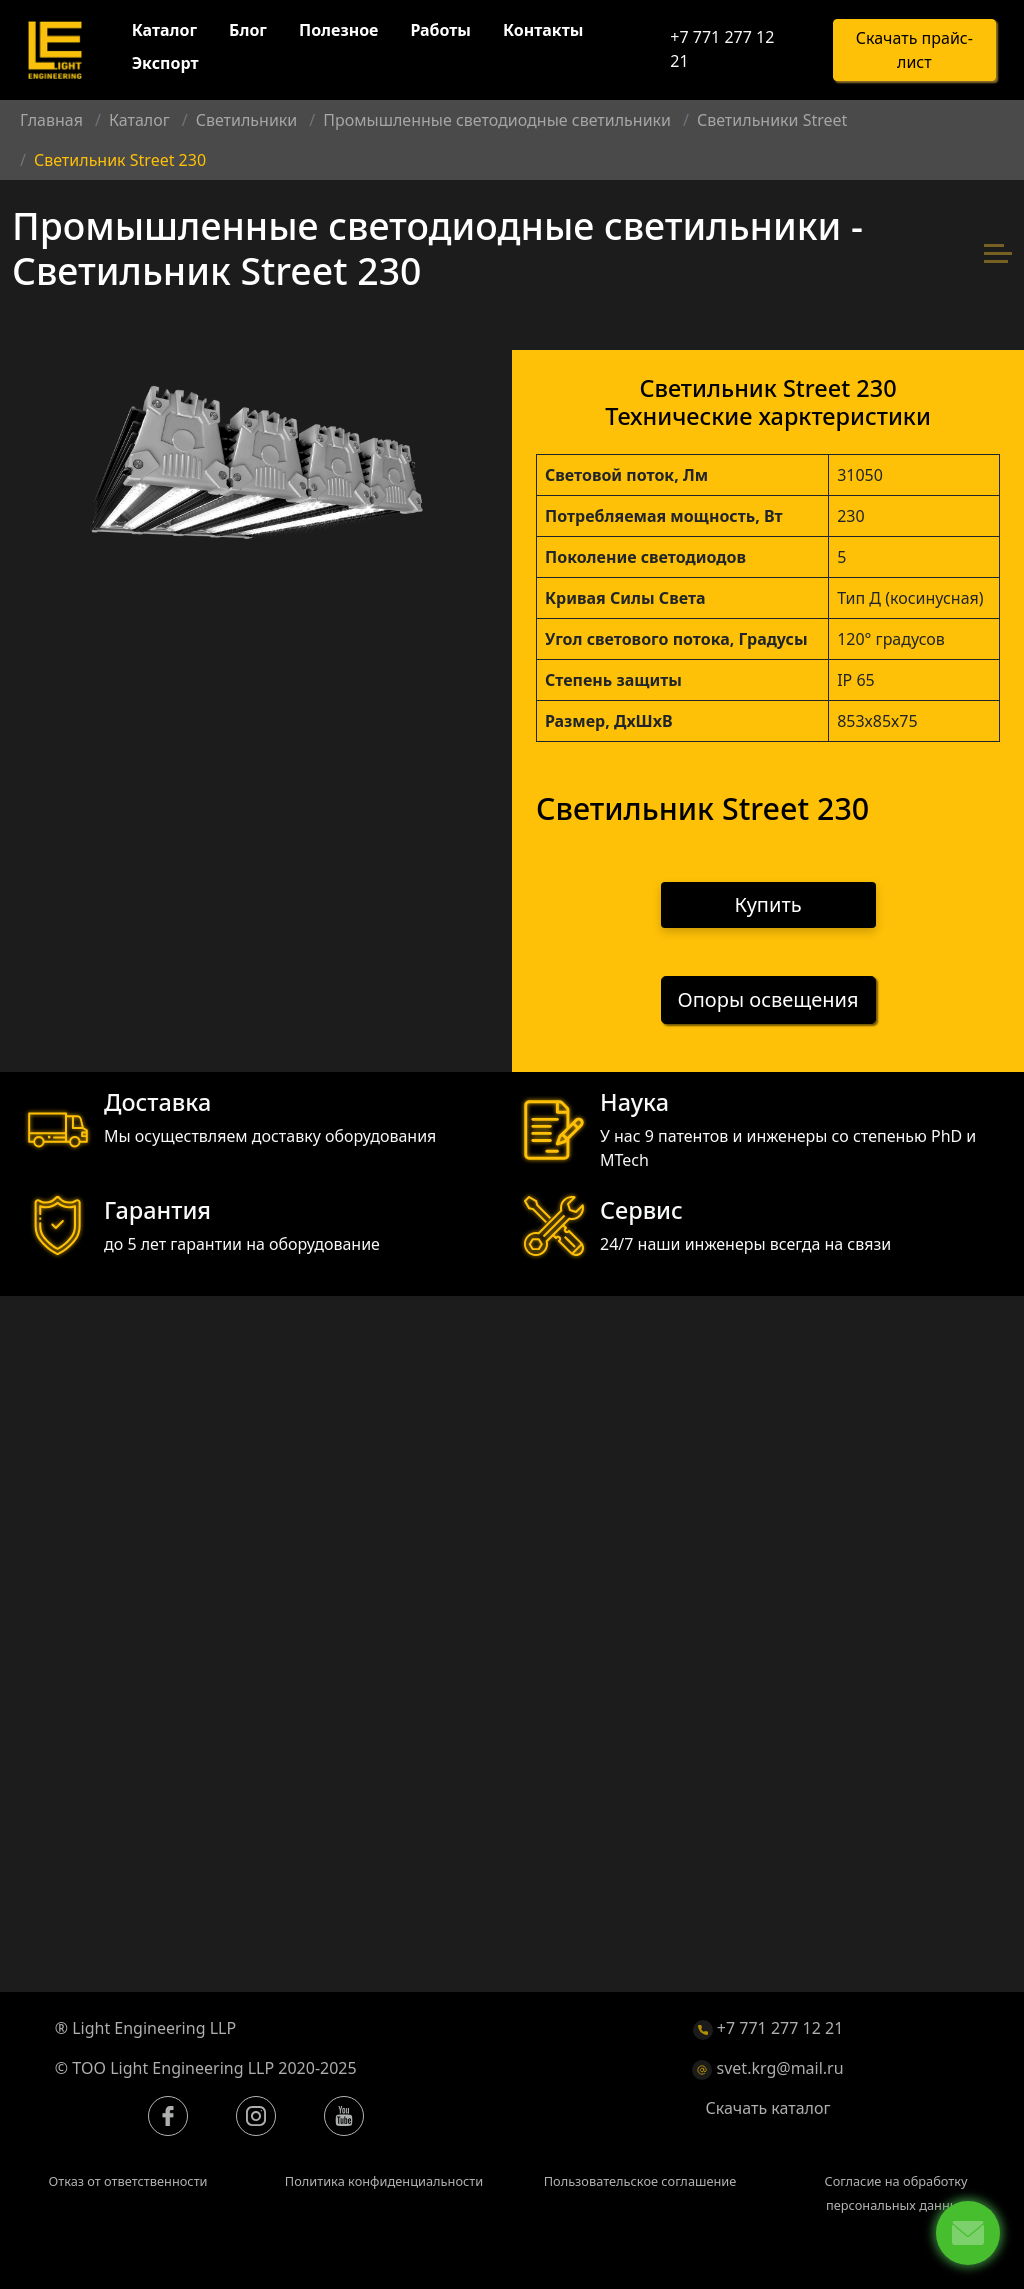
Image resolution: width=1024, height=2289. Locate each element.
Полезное (338, 31)
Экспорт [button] (165, 64)
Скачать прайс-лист (914, 51)
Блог (248, 31)
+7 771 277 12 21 (722, 50)
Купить (768, 905)
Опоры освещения (768, 1000)
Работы (441, 31)
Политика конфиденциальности (384, 2182)
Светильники (247, 120)
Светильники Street (772, 120)
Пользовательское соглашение (640, 2182)
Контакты (543, 31)
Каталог (164, 31)
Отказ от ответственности (127, 2182)
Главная (51, 120)
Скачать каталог (768, 2109)
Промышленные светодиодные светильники (497, 120)
